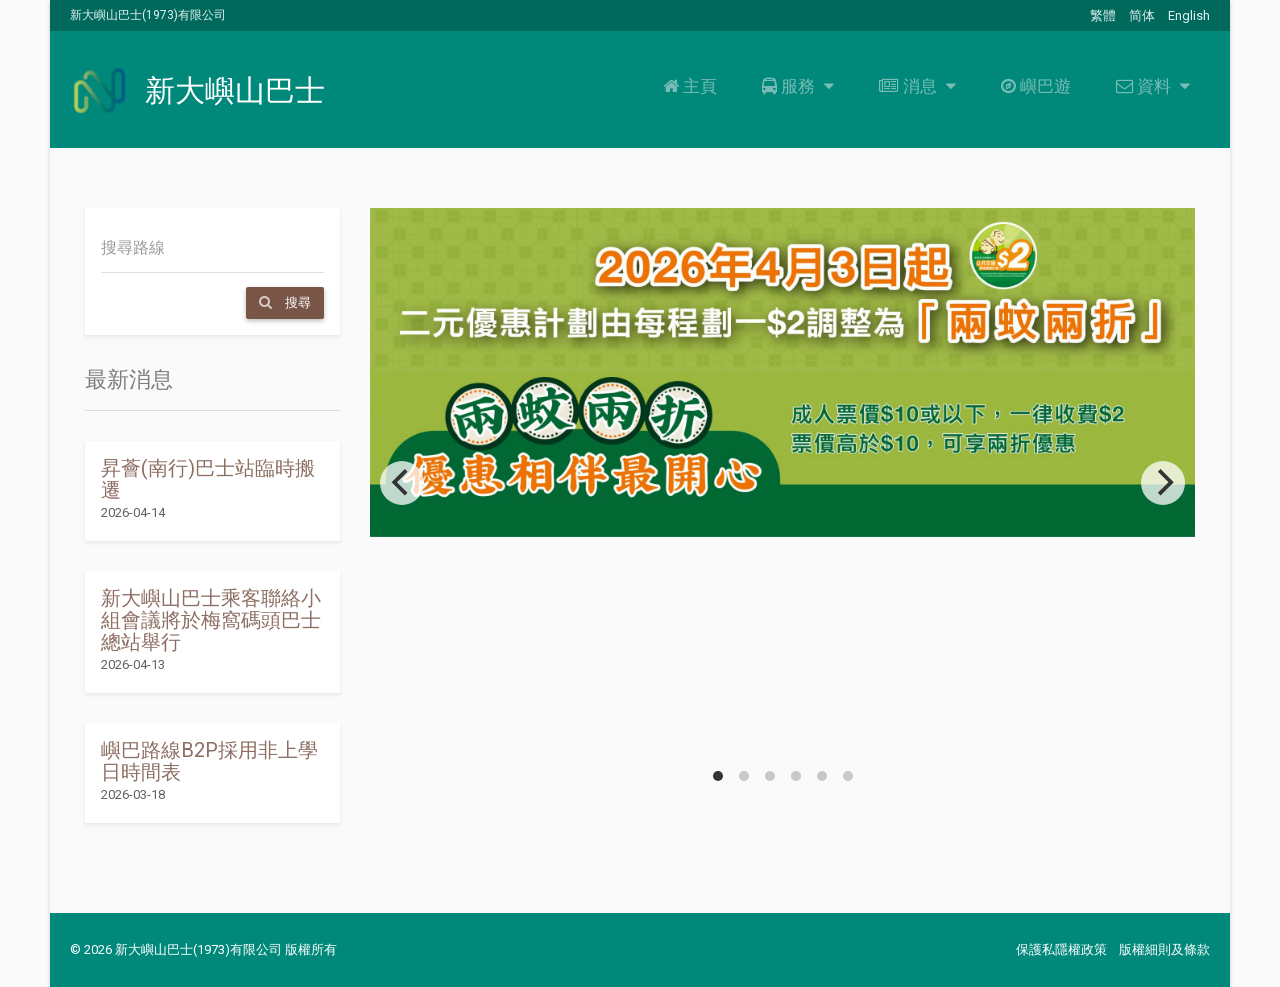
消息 (915, 86)
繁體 (1103, 15)
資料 (1150, 86)
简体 (1142, 15)
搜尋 (285, 302)
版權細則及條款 (1164, 949)
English (1189, 15)
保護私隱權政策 (1061, 949)
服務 (795, 86)
